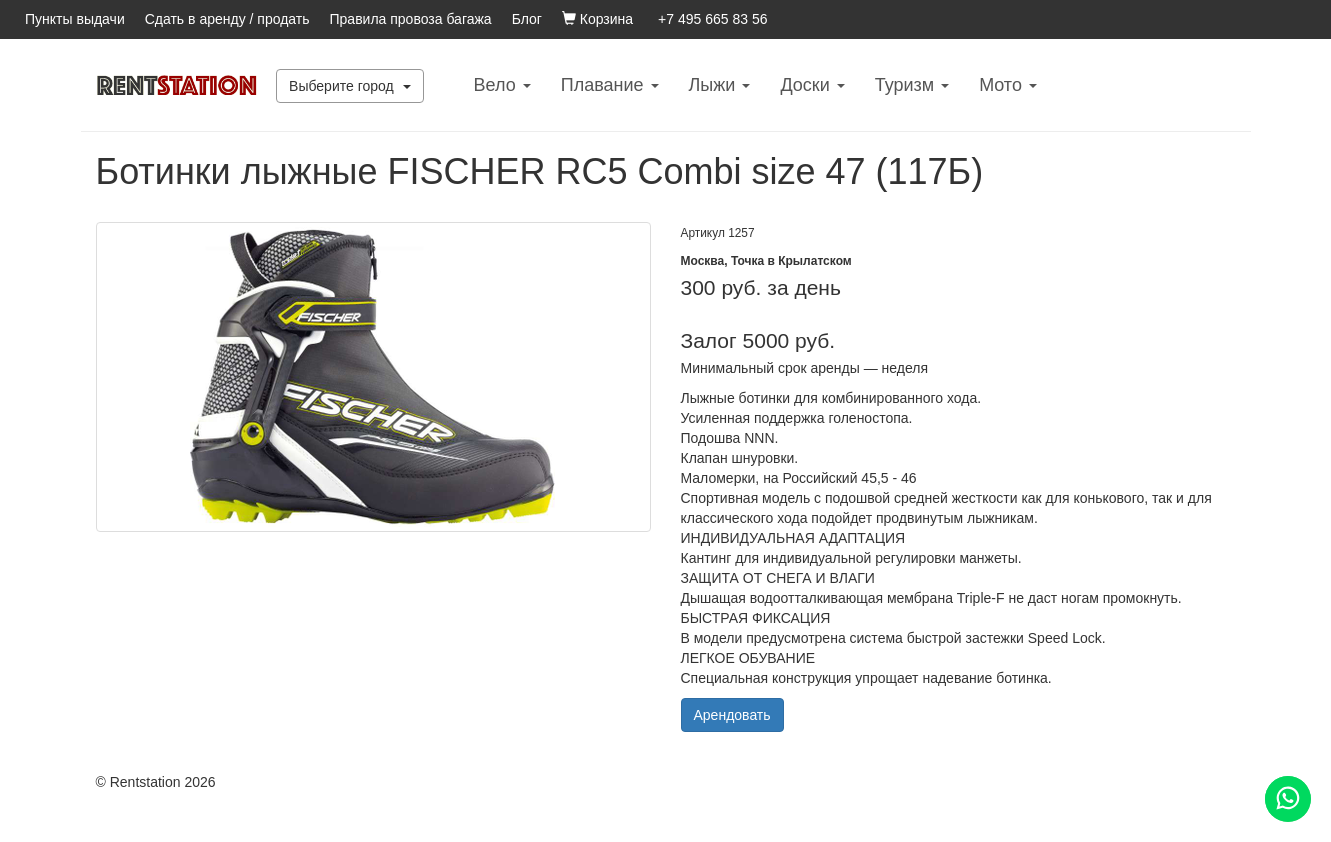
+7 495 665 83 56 (712, 19)
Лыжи (720, 85)
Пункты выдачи (75, 19)
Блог (527, 19)
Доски (812, 85)
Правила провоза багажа (411, 19)
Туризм (912, 85)
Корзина (597, 19)
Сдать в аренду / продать (227, 19)
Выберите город (350, 86)
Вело (502, 85)
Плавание (610, 85)
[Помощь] (1288, 799)
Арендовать (732, 715)
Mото (1008, 85)
